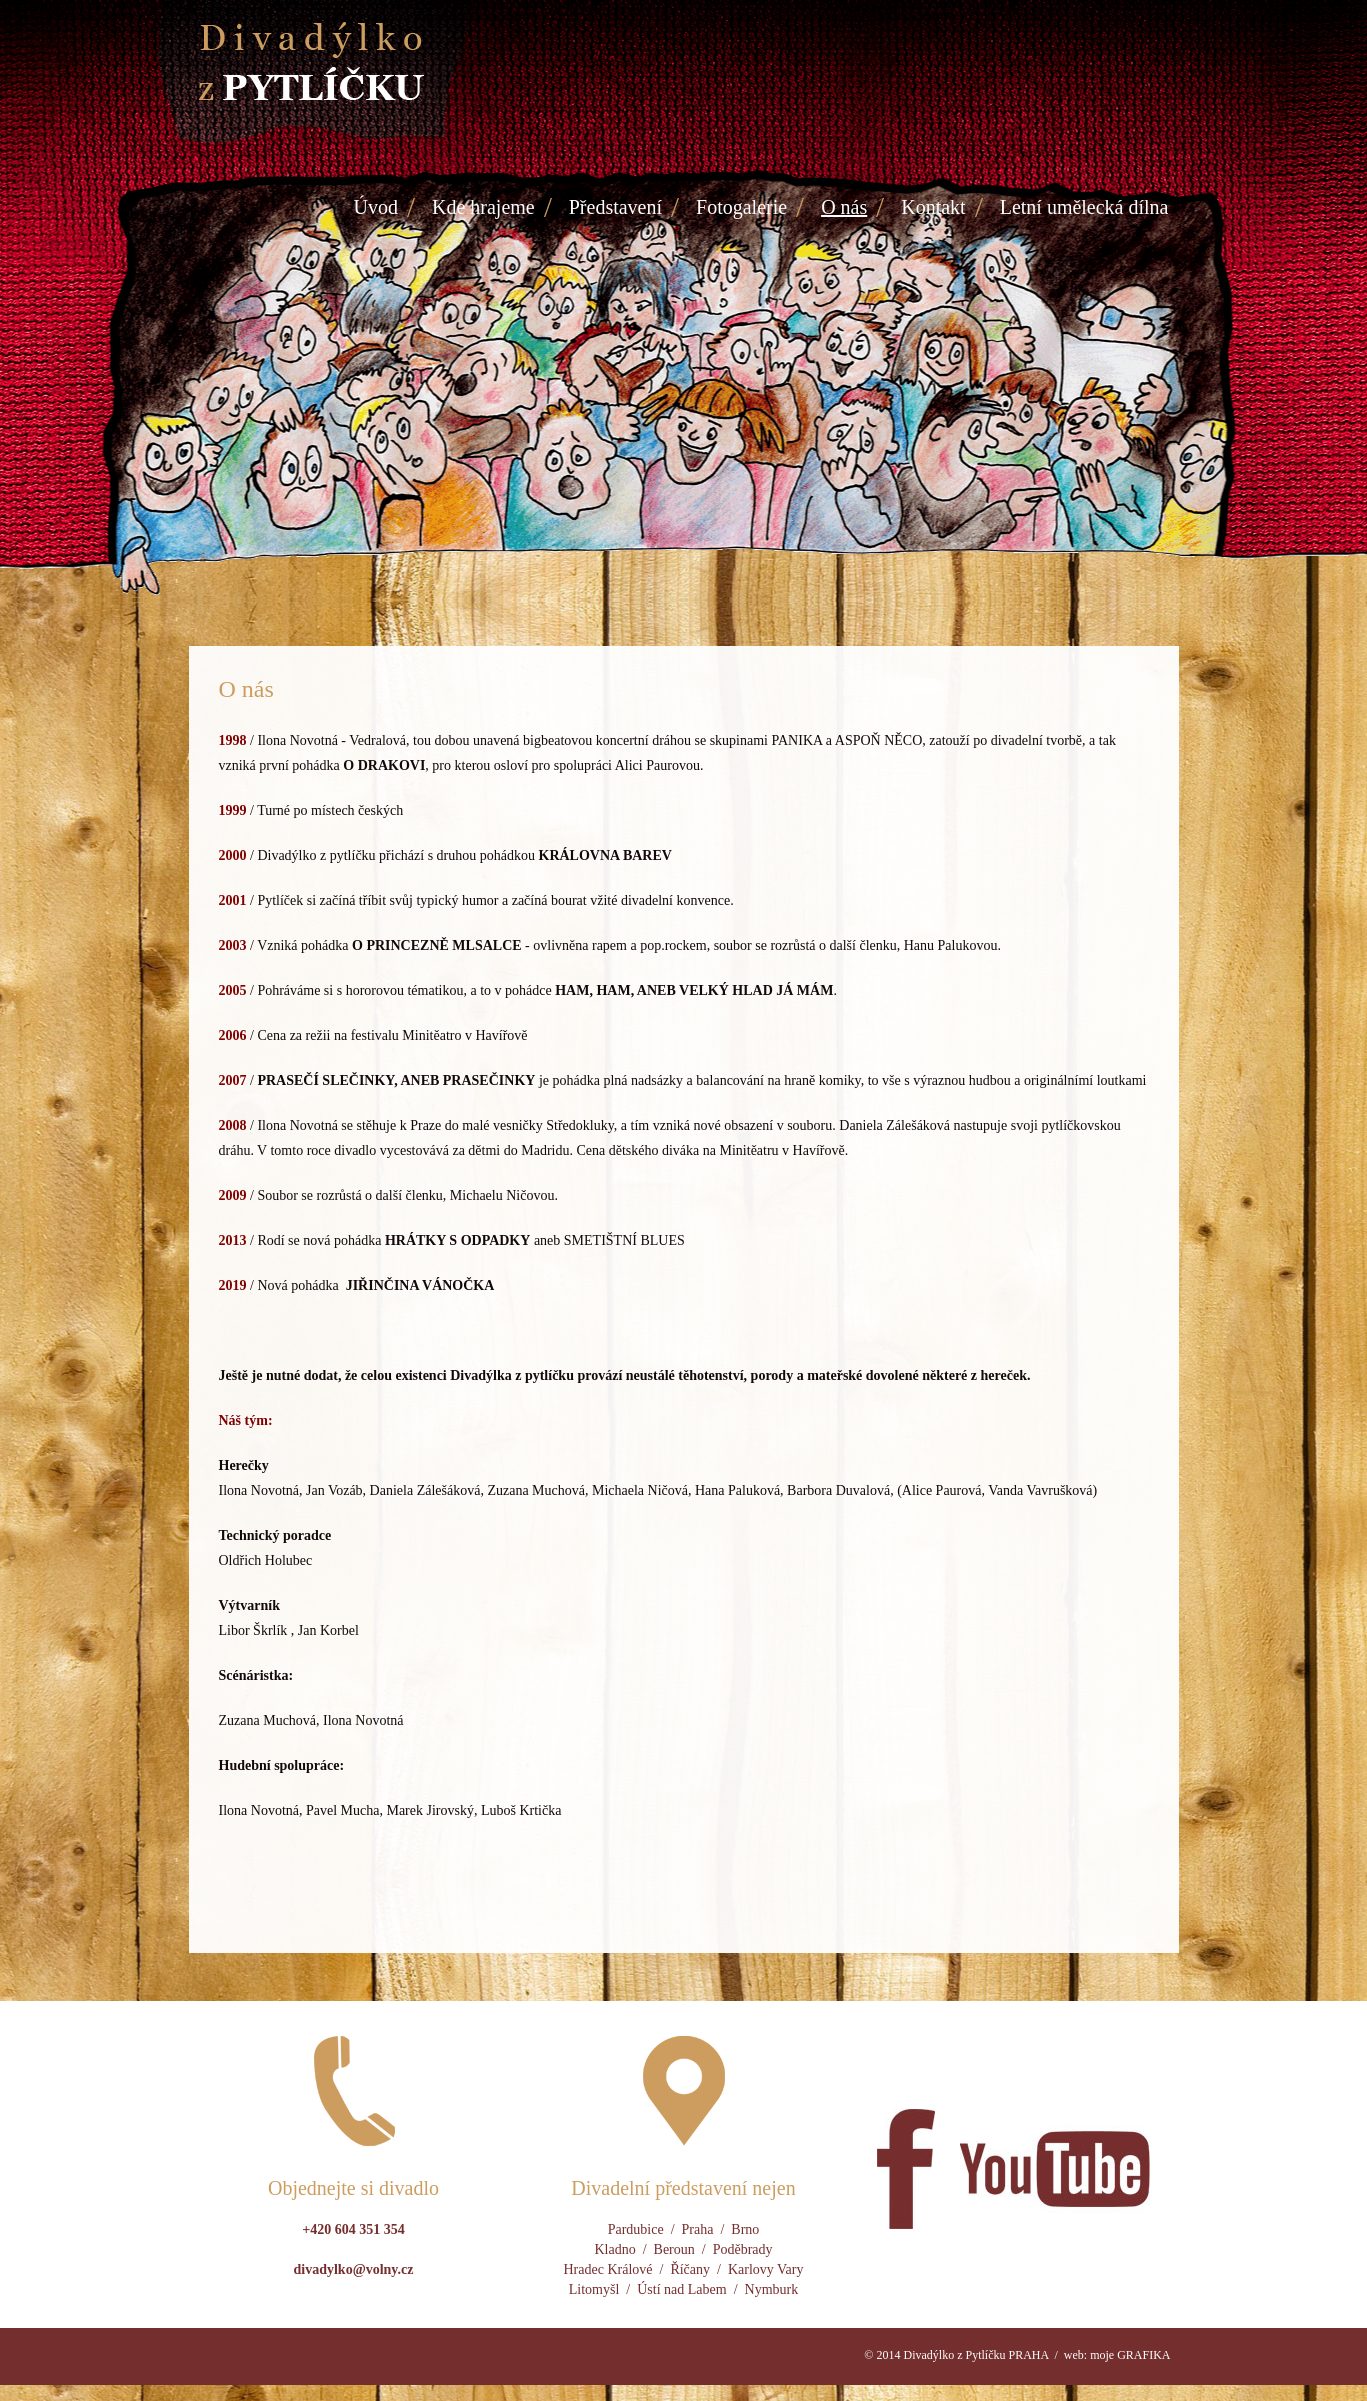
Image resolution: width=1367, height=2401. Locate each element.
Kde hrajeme (483, 207)
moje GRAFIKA (1130, 2355)
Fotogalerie (741, 207)
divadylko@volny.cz (354, 2269)
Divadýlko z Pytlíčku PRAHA (975, 2355)
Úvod (376, 207)
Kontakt (933, 207)
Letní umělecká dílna (1084, 207)
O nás (844, 207)
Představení (615, 207)
